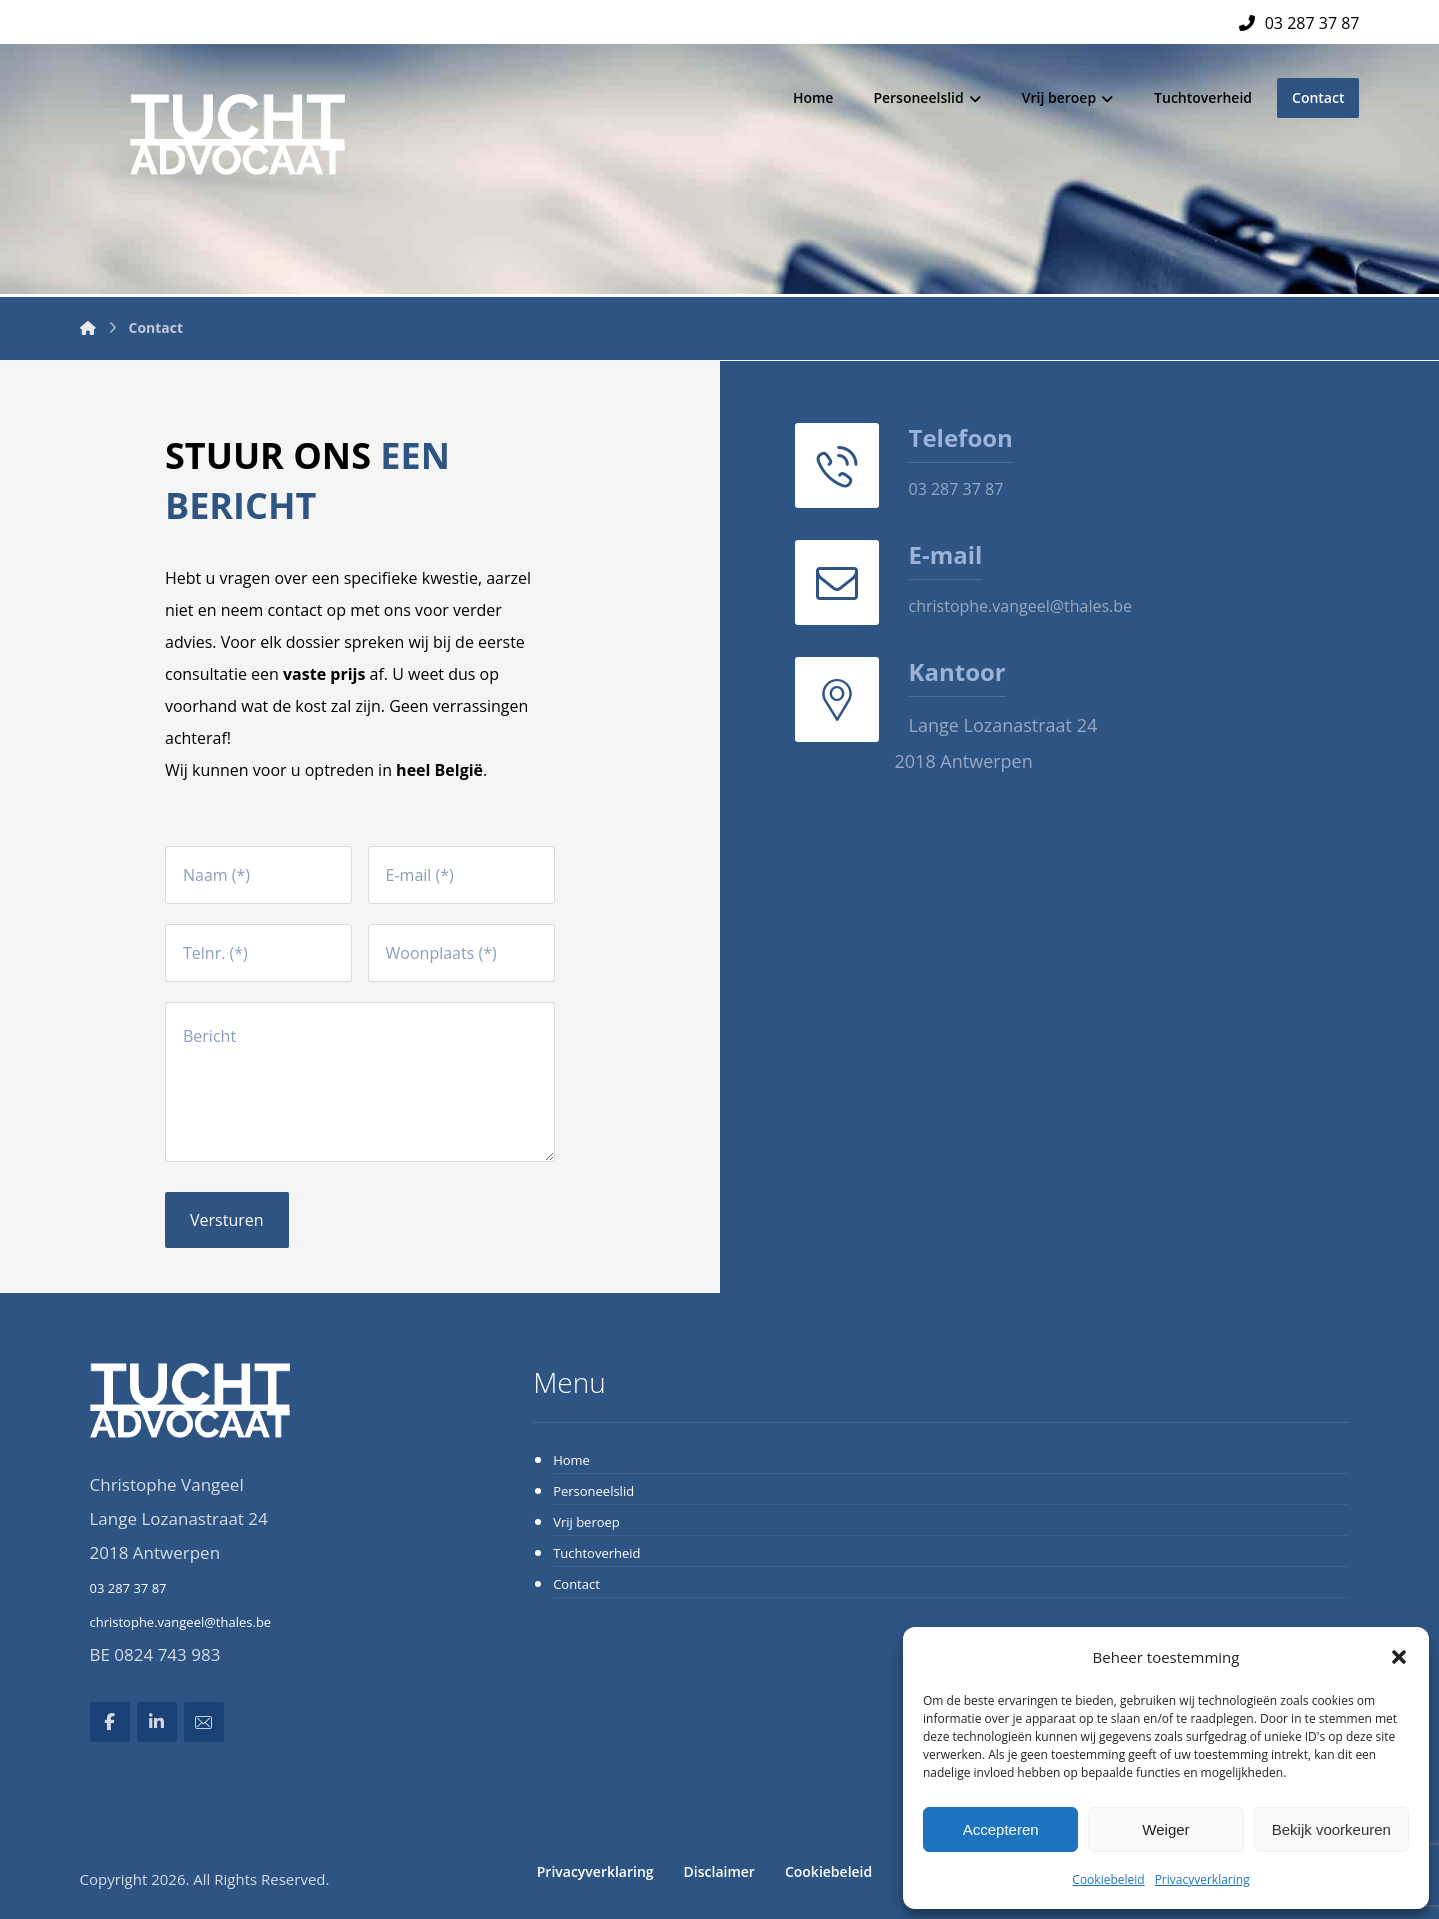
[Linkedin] (157, 1722)
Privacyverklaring (1202, 1879)
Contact (576, 1584)
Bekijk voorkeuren (1331, 1829)
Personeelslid (593, 1491)
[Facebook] (110, 1722)
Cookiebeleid (1108, 1879)
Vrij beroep (586, 1522)
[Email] (204, 1722)
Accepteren (1001, 1829)
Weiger (1165, 1829)
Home (571, 1460)
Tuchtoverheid (596, 1553)
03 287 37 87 (128, 1588)
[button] (1399, 1657)
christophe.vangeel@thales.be (181, 1622)
